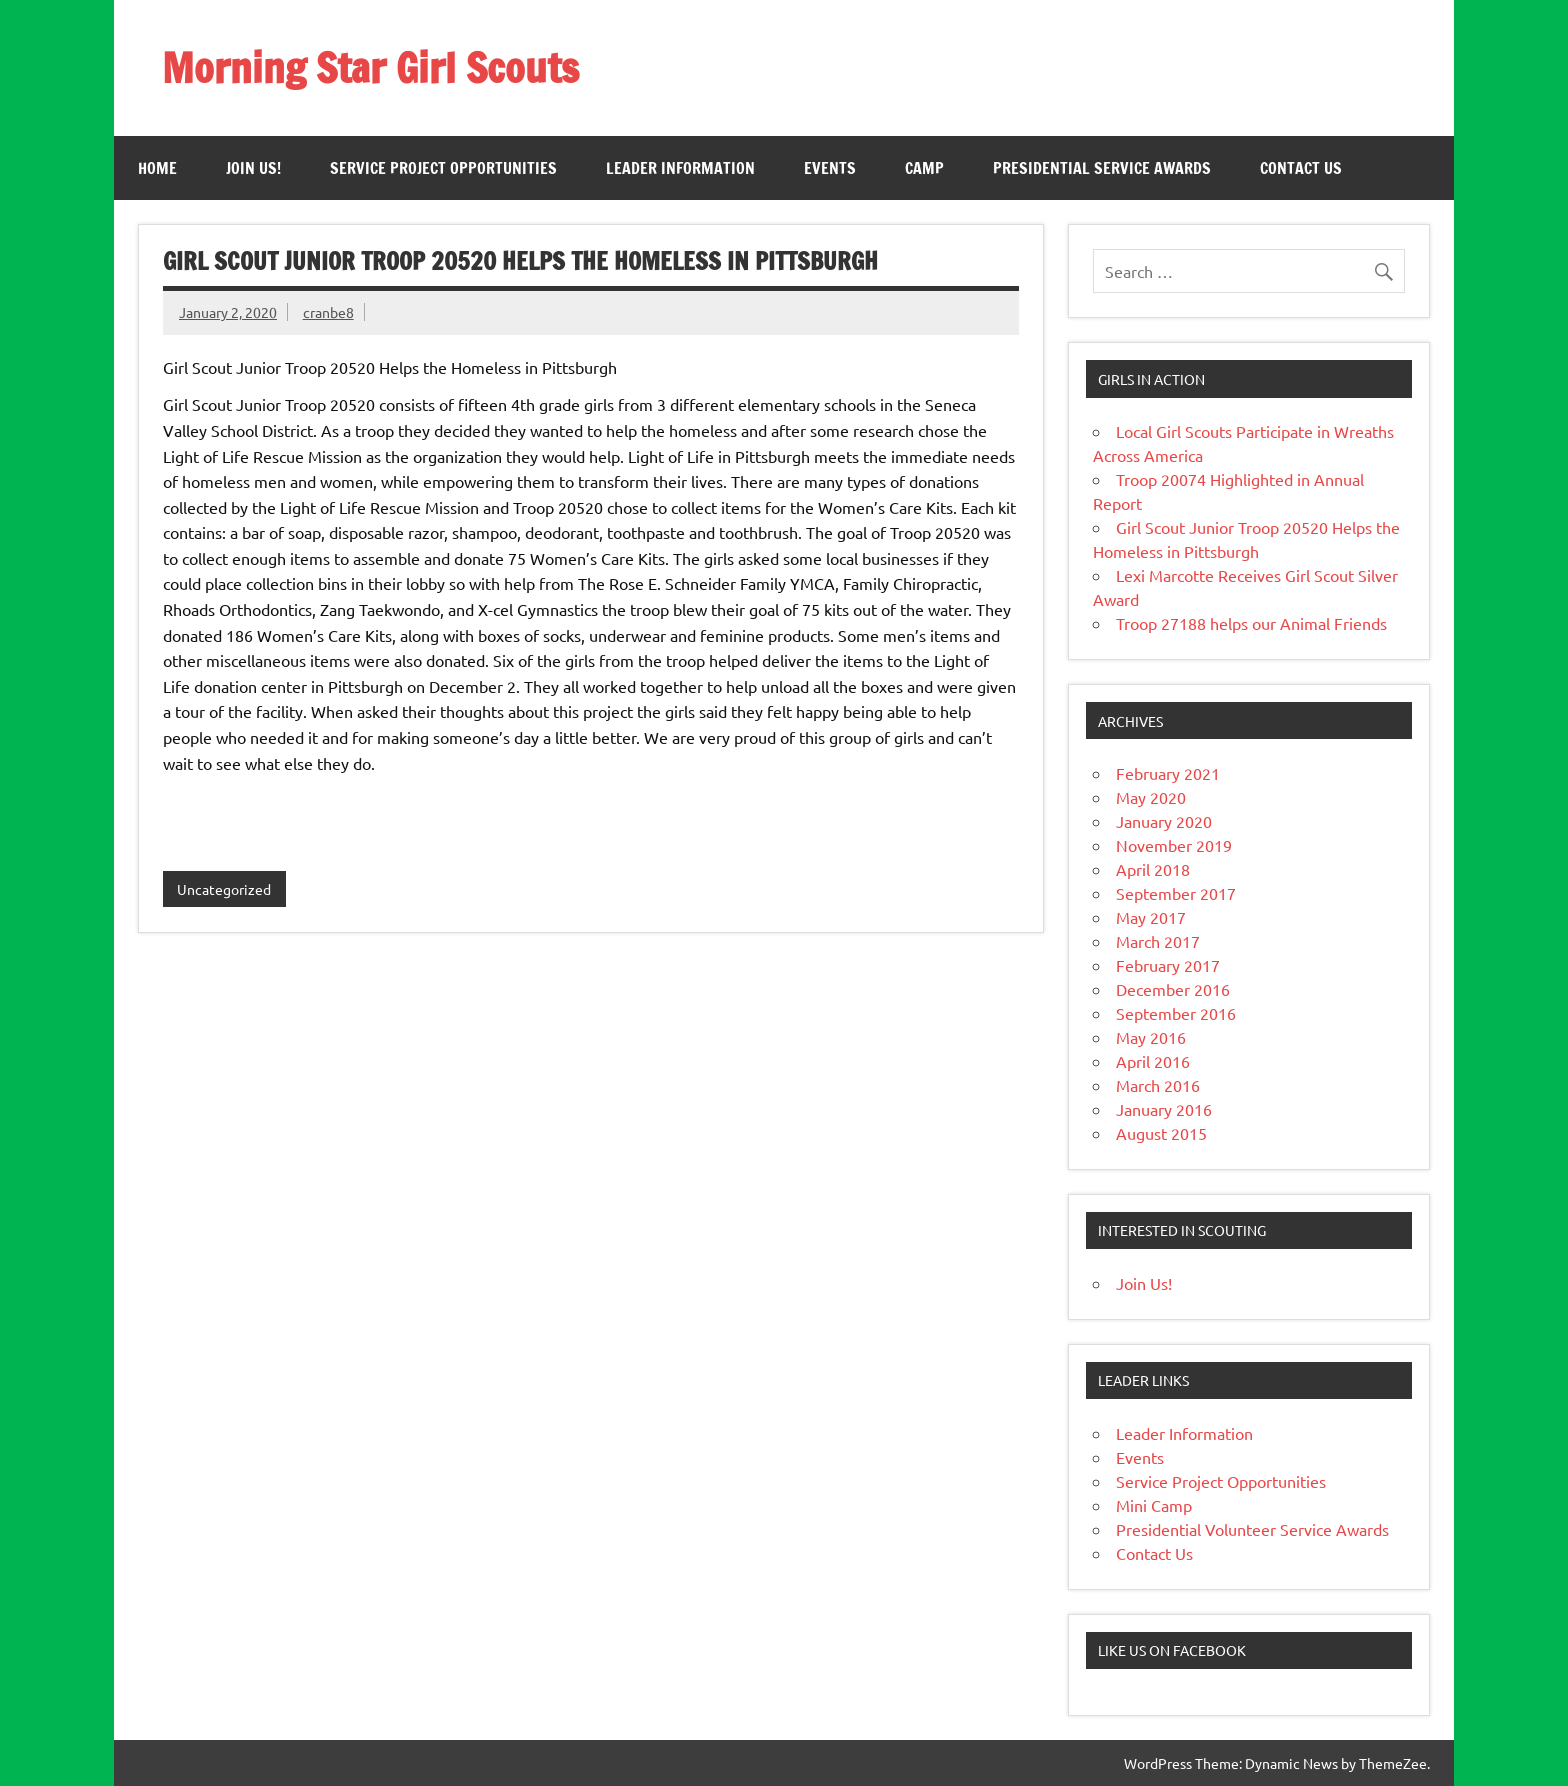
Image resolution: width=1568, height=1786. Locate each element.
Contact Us (1301, 168)
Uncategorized (224, 889)
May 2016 (1151, 1037)
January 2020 (1164, 821)
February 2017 (1168, 965)
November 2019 (1174, 845)
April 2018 (1153, 869)
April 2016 (1153, 1061)
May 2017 (1151, 917)
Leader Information (680, 168)
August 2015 (1161, 1133)
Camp (924, 168)
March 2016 (1158, 1085)
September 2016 (1176, 1013)
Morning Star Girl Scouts (370, 67)
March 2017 (1158, 941)
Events (830, 168)
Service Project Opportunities (443, 168)
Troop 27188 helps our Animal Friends (1251, 623)
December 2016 (1173, 989)
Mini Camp (1154, 1505)
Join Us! (253, 168)
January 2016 (1164, 1109)
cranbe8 (328, 312)
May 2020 (1151, 797)
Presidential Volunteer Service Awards (1252, 1529)
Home (157, 168)
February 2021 (1168, 773)
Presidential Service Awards (1102, 168)
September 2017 (1176, 893)
